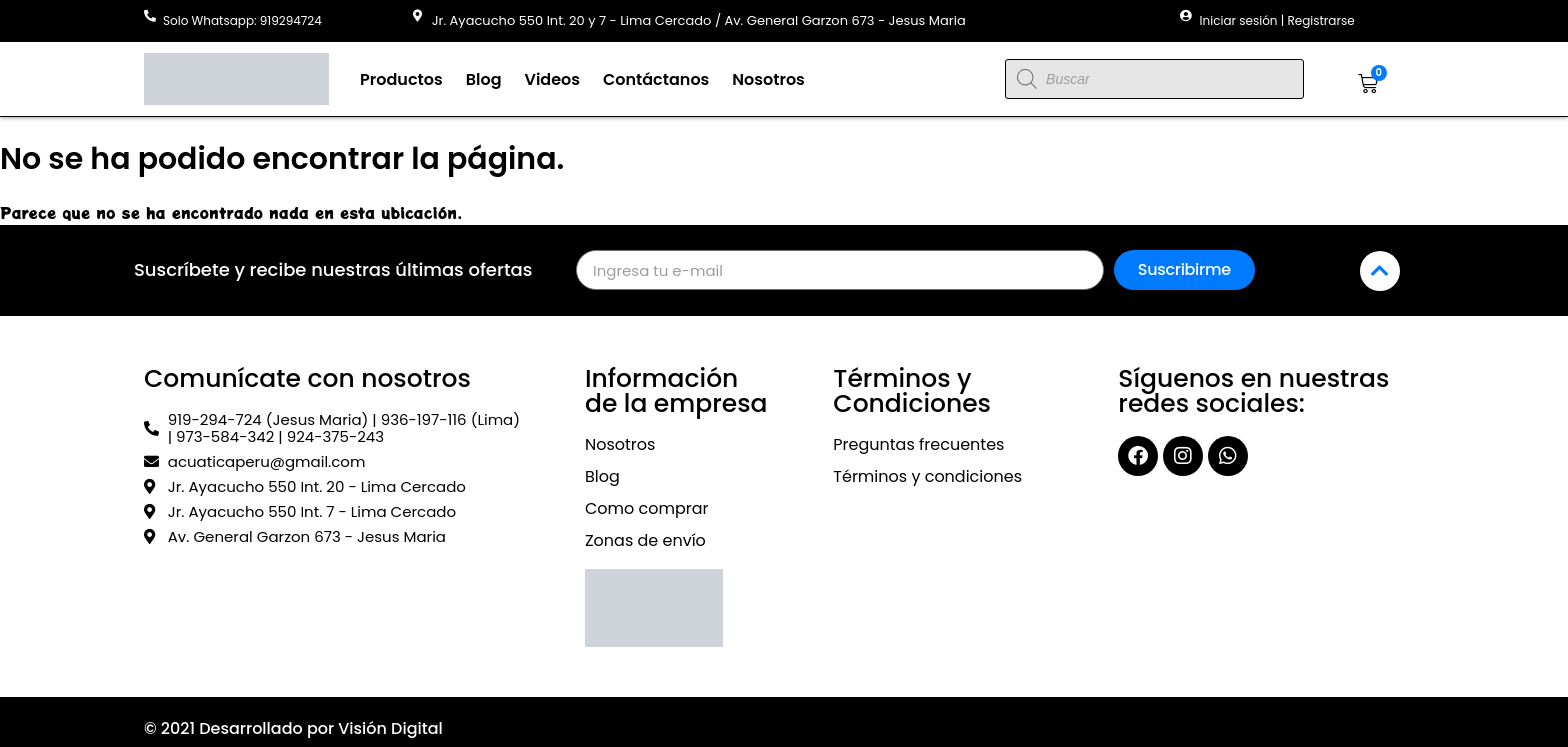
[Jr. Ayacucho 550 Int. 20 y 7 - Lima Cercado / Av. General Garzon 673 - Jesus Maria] (418, 16)
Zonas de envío (645, 540)
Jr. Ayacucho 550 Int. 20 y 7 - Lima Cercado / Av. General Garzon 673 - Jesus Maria (699, 20)
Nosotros (768, 79)
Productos (401, 79)
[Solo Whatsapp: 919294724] (150, 16)
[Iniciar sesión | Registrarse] (1186, 16)
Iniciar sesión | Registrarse (1277, 20)
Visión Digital (390, 728)
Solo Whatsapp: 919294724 (242, 20)
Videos (552, 79)
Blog (484, 79)
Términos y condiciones (927, 476)
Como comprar (647, 508)
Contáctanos (656, 79)
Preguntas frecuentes (918, 444)
